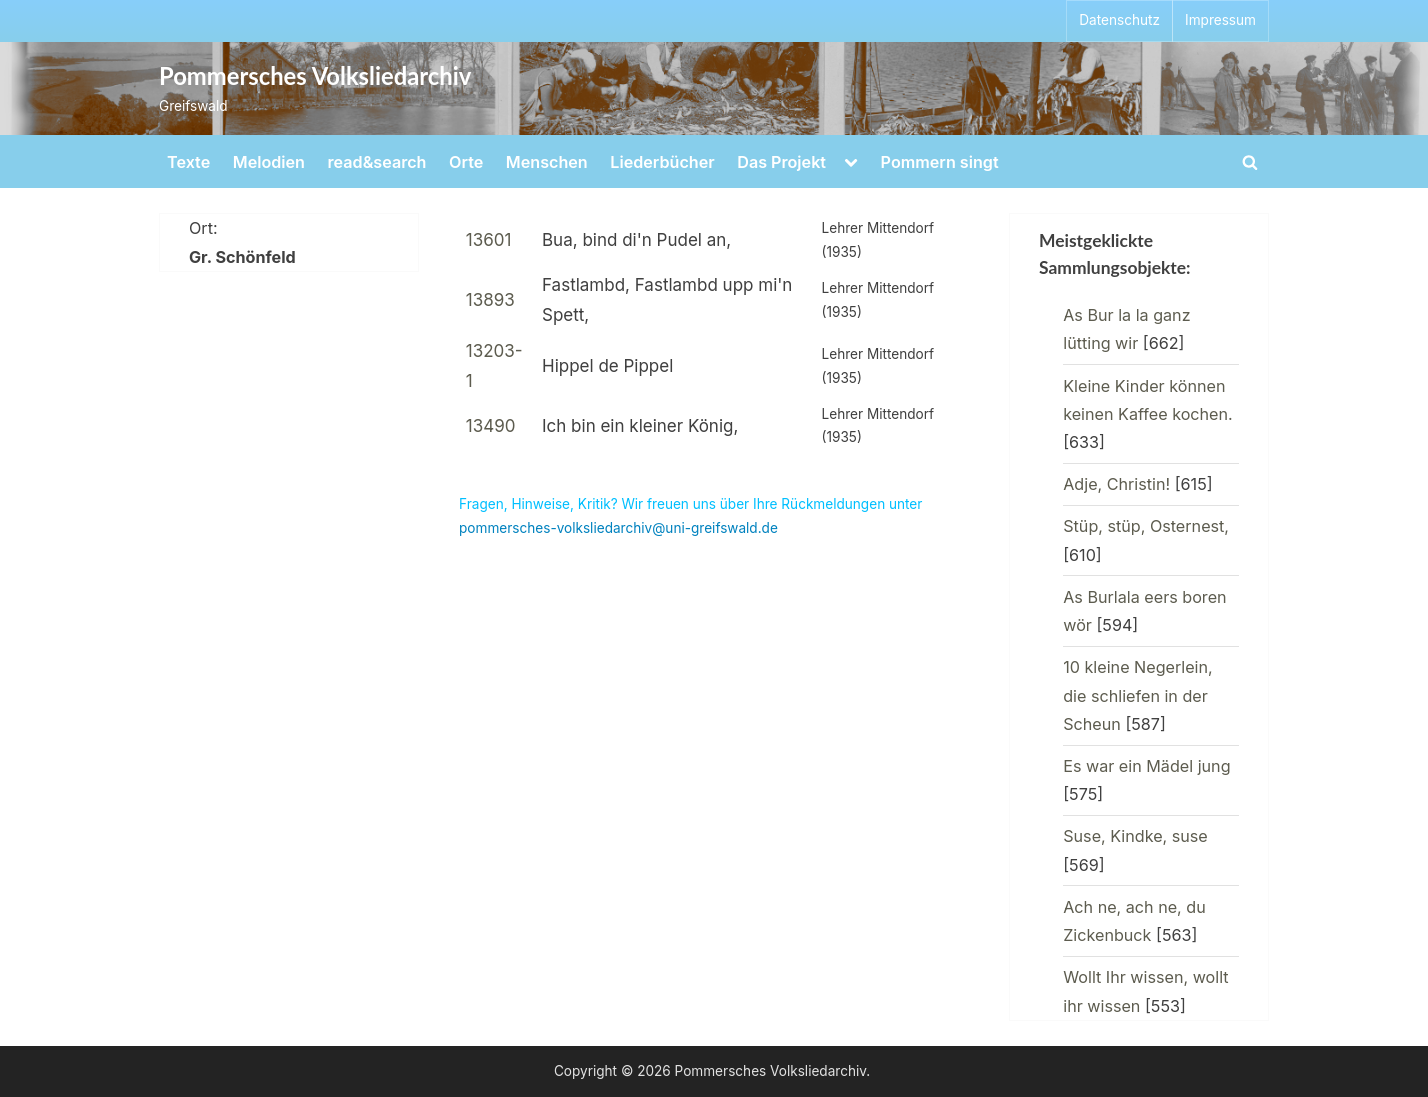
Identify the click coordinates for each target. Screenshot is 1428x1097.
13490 (491, 426)
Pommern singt (940, 162)
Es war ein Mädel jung (1146, 766)
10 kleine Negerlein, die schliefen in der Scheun (1137, 695)
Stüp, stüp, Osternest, (1146, 526)
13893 (490, 300)
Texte (188, 162)
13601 (489, 240)
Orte (466, 162)
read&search (377, 162)
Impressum (1220, 20)
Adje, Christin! (1116, 484)
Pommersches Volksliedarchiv (315, 76)
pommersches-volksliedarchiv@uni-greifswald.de (618, 528)
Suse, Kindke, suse (1135, 836)
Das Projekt (781, 162)
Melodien (269, 162)
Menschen (547, 162)
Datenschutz (1119, 20)
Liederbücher (662, 162)
